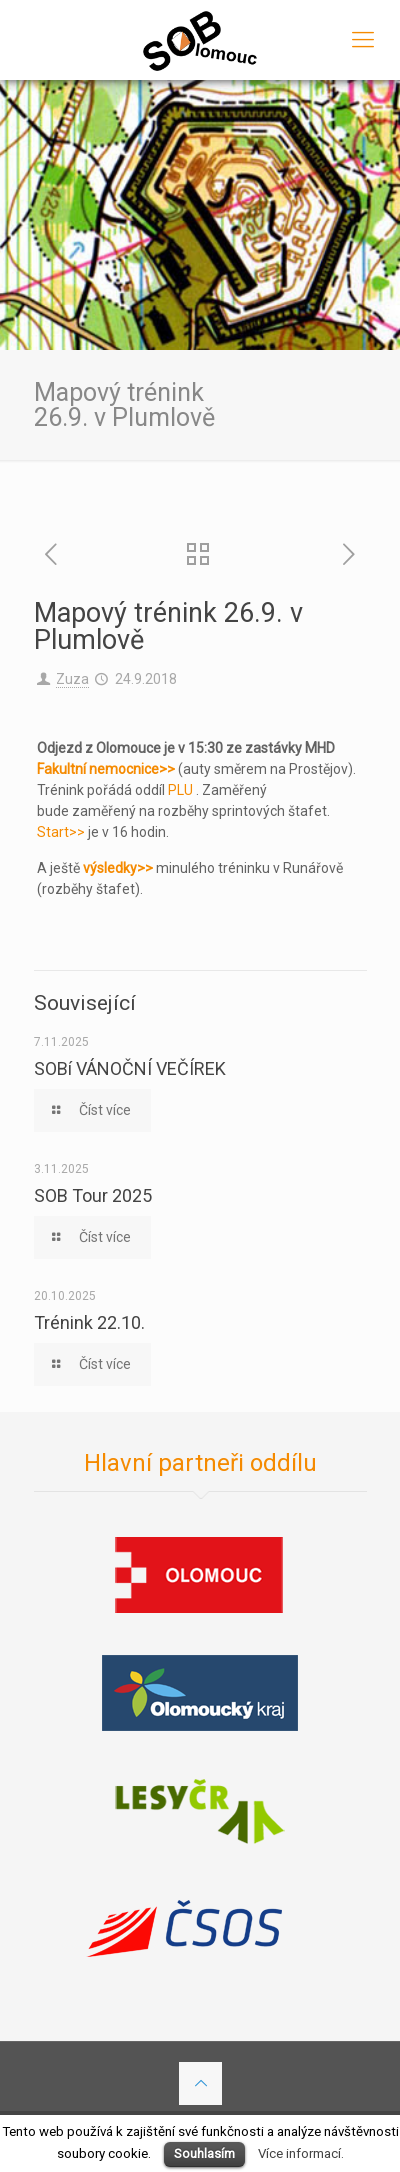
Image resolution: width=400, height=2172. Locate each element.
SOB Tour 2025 (93, 1195)
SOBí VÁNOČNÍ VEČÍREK (130, 1068)
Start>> (61, 832)
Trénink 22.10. (89, 1322)
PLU (180, 790)
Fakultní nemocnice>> (106, 769)
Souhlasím (204, 2153)
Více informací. (301, 2153)
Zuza (72, 679)
